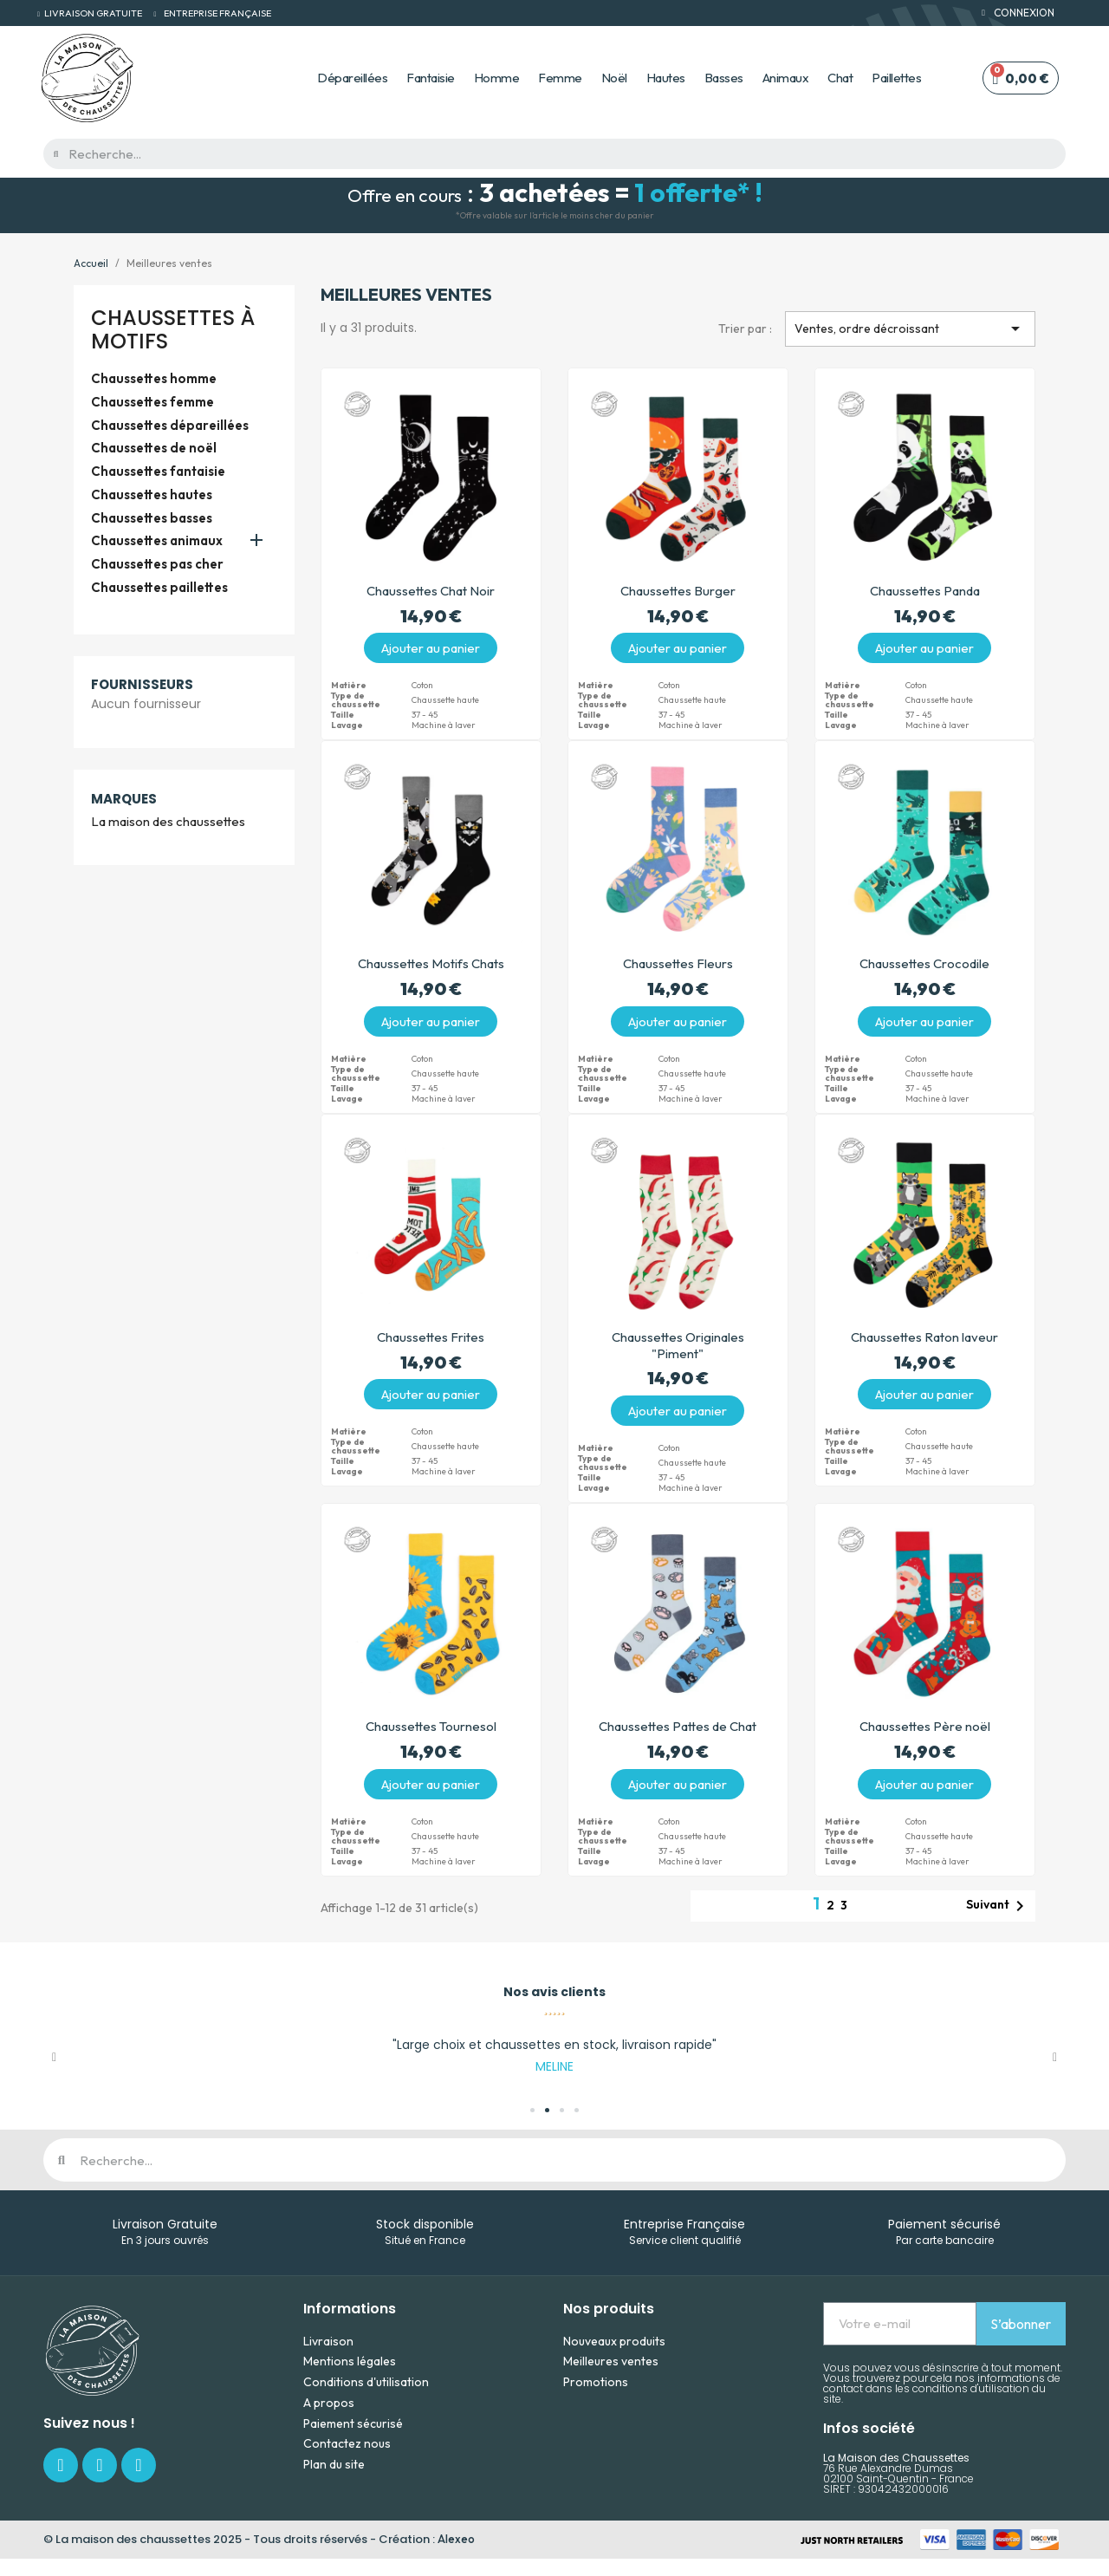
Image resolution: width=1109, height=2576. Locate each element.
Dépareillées (352, 77)
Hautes (665, 77)
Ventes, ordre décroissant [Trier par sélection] (910, 328)
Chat (840, 77)
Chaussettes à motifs (173, 329)
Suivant (998, 1906)
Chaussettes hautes (151, 495)
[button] (54, 2058)
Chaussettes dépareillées (170, 425)
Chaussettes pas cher (157, 564)
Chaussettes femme (152, 402)
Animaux (785, 77)
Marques (124, 799)
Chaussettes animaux (157, 541)
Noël (614, 77)
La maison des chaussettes (168, 821)
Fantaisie (430, 77)
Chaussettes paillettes (159, 587)
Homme (497, 77)
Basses (723, 77)
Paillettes (896, 77)
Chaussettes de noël (154, 448)
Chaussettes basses (151, 518)
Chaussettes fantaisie (158, 471)
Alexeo (456, 2539)
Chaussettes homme (154, 379)
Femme (560, 77)
